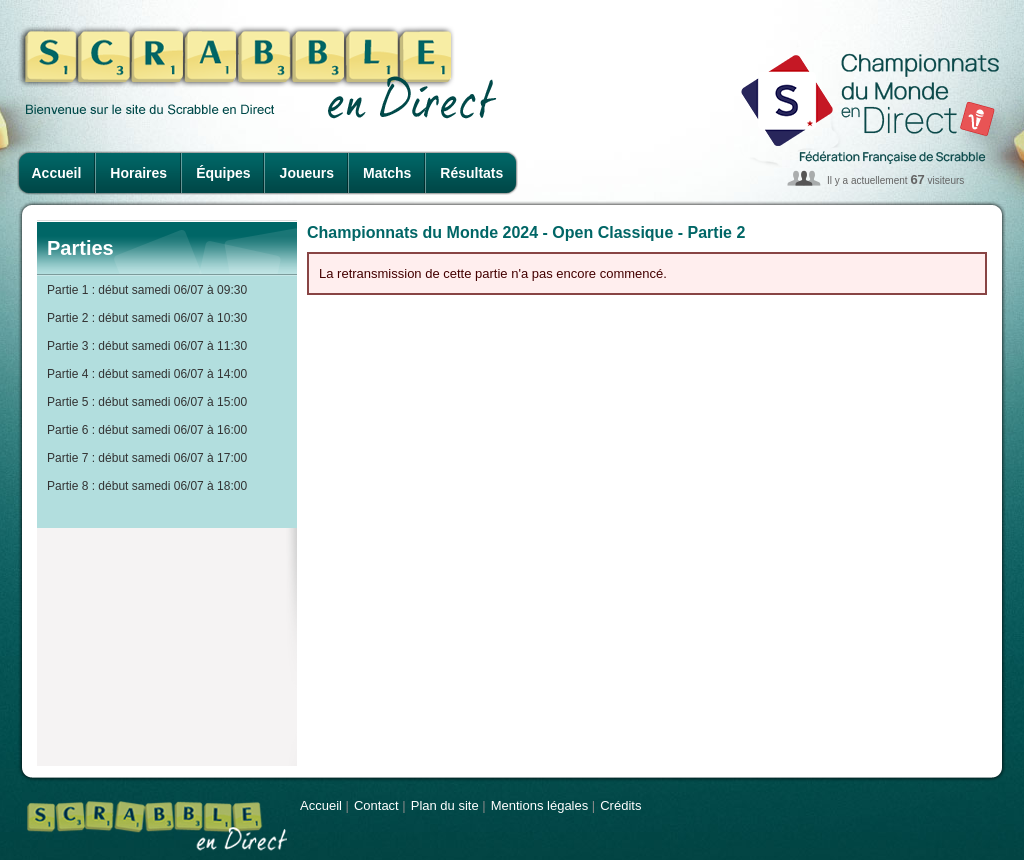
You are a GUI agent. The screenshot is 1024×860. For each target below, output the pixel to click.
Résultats (471, 173)
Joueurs (307, 173)
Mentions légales (540, 805)
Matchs (387, 173)
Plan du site (445, 805)
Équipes (223, 173)
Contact (376, 805)
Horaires (138, 173)
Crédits (620, 805)
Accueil (57, 173)
